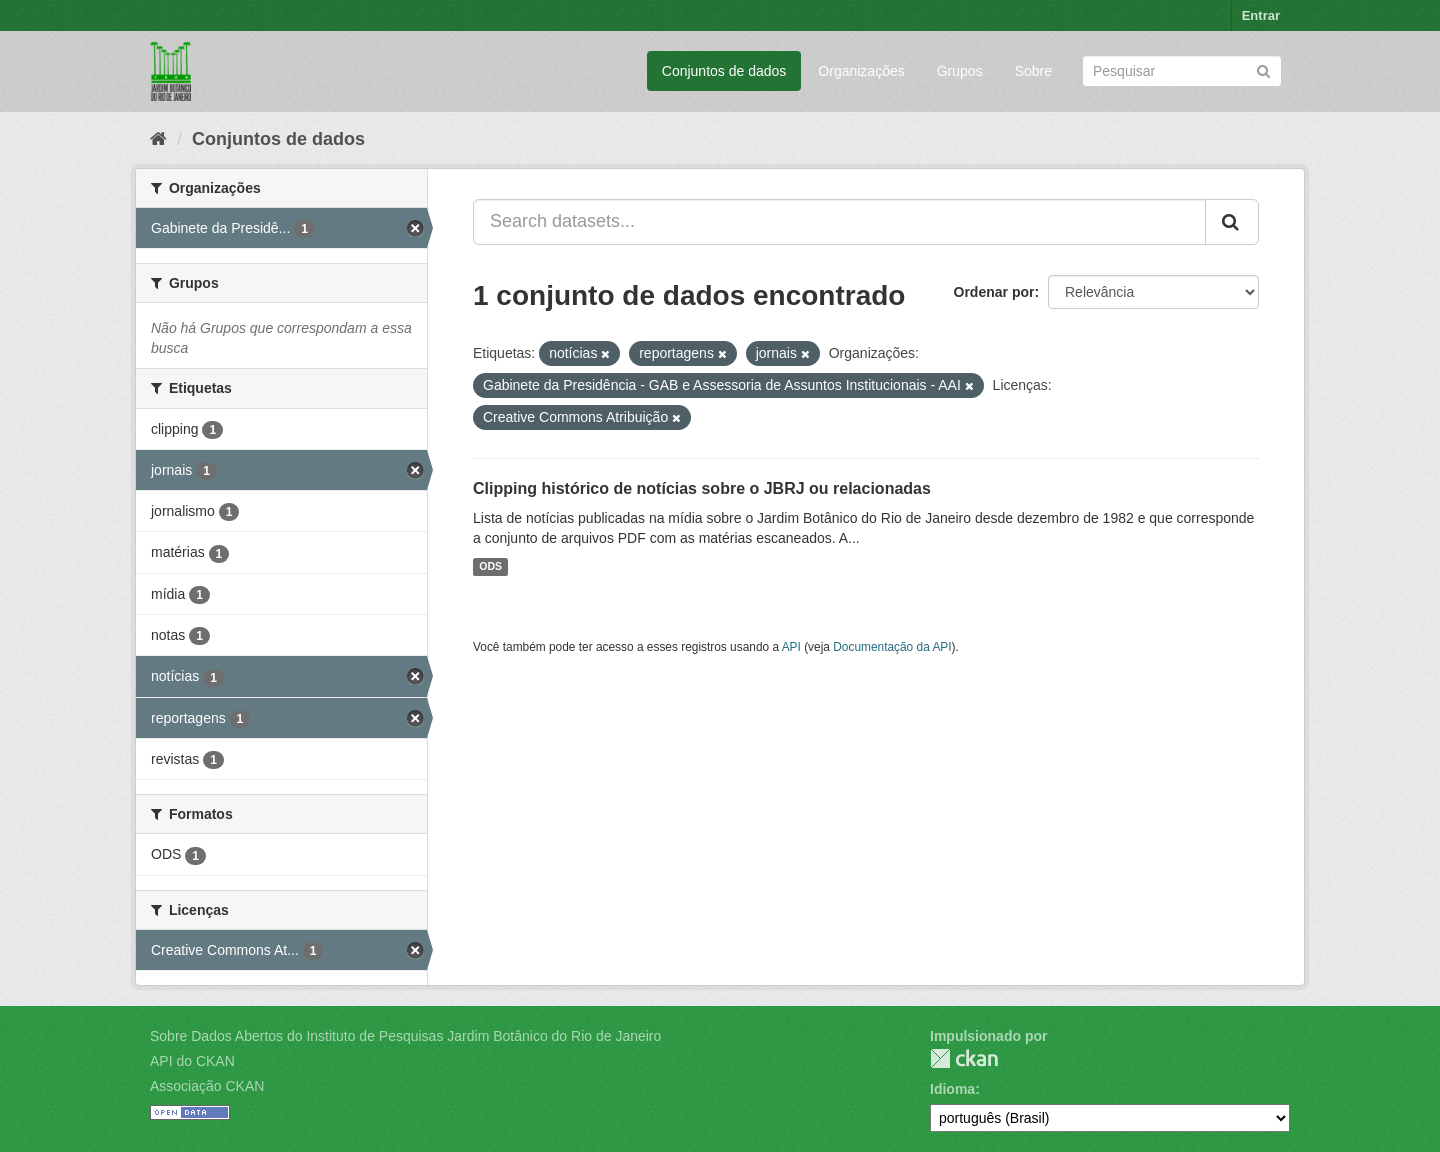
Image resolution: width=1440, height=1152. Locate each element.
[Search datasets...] (839, 222)
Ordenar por (994, 292)
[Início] (158, 139)
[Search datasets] (1182, 71)
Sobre (1033, 71)
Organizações (861, 71)
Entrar (1261, 15)
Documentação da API (892, 647)
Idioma (952, 1089)
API (791, 647)
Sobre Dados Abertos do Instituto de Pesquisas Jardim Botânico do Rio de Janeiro (405, 1036)
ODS (490, 567)
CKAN (964, 1058)
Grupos (960, 71)
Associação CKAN (207, 1086)
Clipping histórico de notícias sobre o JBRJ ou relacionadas (702, 488)
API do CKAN (192, 1061)
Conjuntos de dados (724, 71)
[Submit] (1263, 69)
